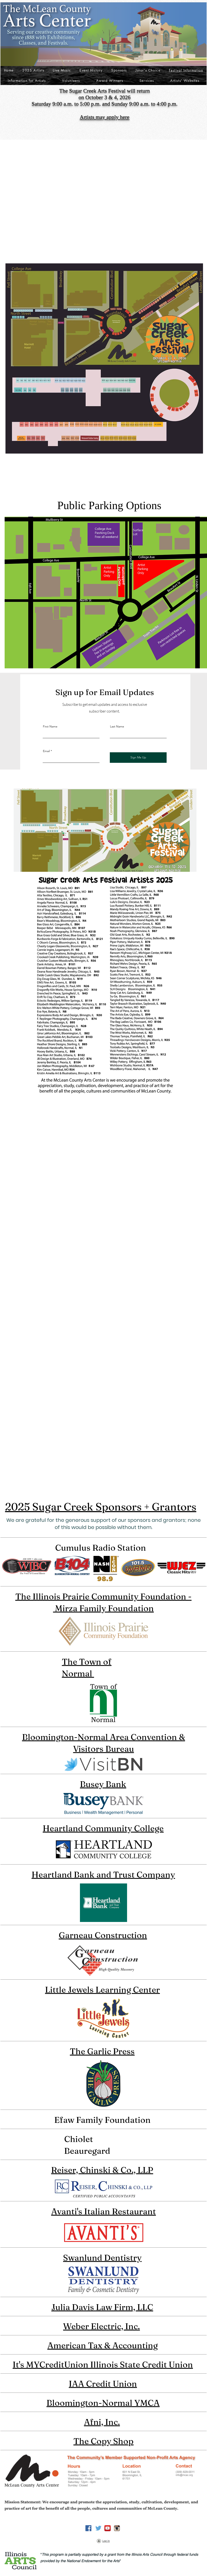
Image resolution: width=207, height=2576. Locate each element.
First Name (50, 726)
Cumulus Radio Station (100, 1547)
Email (46, 751)
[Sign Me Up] (138, 757)
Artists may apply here (104, 117)
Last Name (117, 726)
